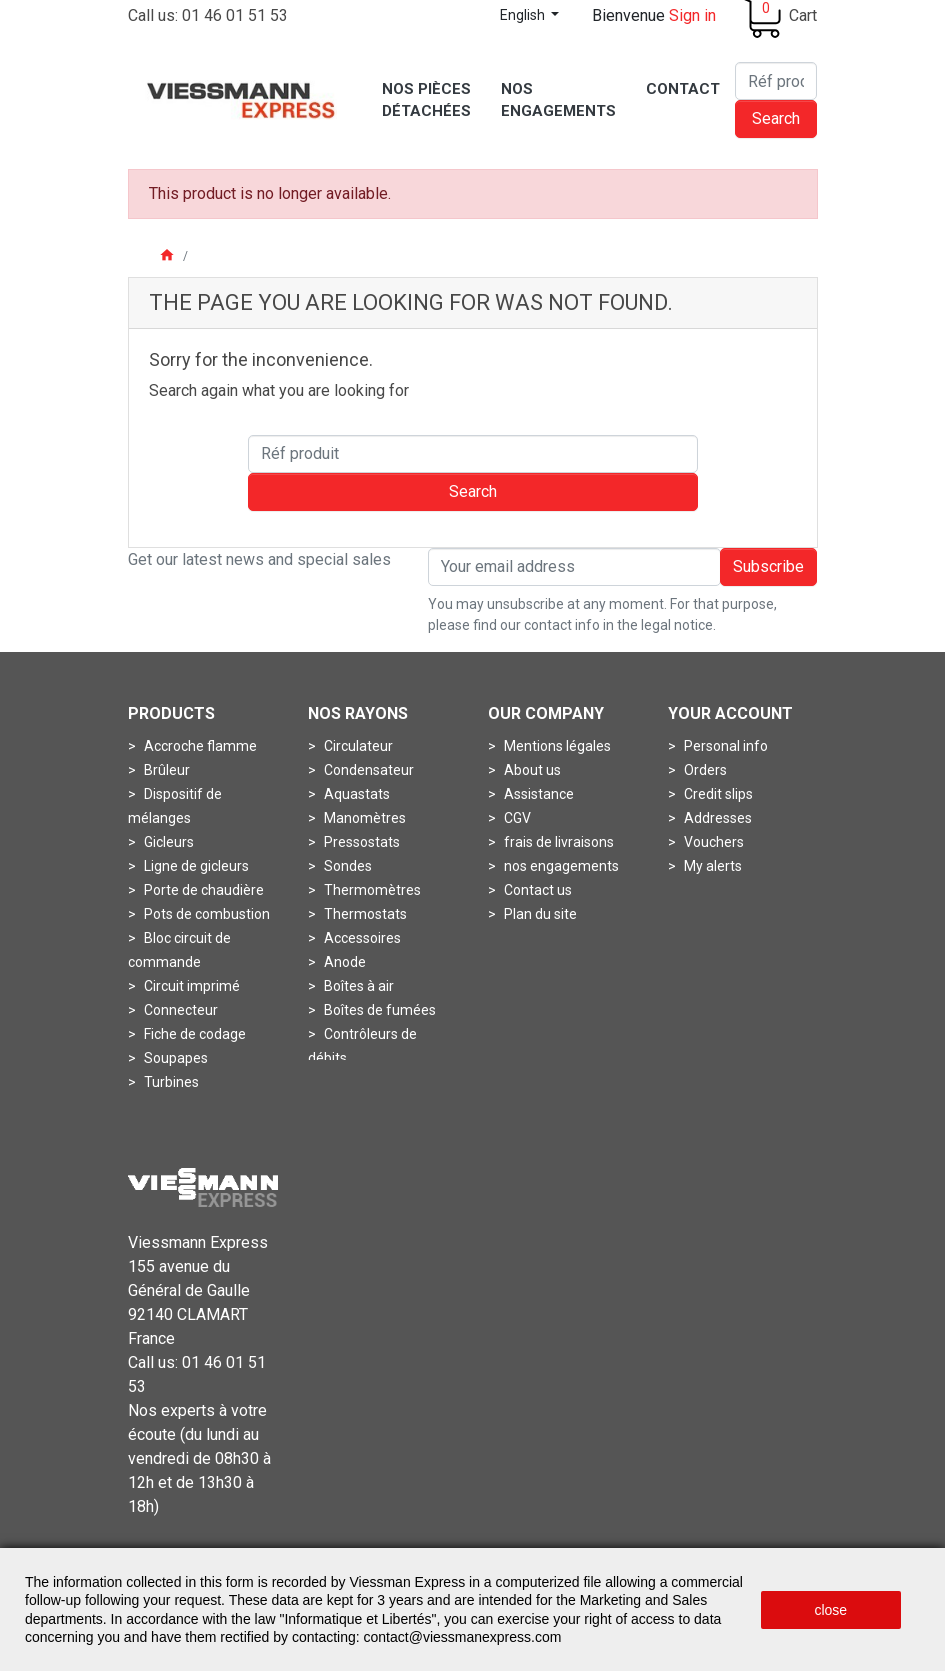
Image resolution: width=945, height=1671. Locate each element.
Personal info (724, 746)
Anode (343, 962)
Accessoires (361, 938)
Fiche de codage (193, 1034)
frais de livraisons (557, 842)
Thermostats (364, 914)
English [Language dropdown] (524, 15)
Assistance (537, 794)
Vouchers (712, 842)
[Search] (776, 81)
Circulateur (357, 746)
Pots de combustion (205, 914)
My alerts (711, 866)
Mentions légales (556, 746)
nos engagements (560, 866)
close (830, 1610)
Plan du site (539, 914)
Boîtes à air (357, 986)
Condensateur (367, 770)
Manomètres (363, 818)
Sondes (346, 866)
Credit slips (717, 794)
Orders (704, 770)
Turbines (170, 1082)
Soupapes (174, 1058)
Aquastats (355, 794)
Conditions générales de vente (590, 1527)
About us (531, 770)
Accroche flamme (199, 746)
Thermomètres (371, 890)
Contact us (536, 890)
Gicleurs (167, 842)
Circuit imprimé (190, 986)
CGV (516, 818)
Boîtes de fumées (378, 1010)
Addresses (716, 818)
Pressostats (360, 842)
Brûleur (165, 770)
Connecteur (179, 1010)
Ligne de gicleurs (195, 866)
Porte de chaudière (202, 890)
